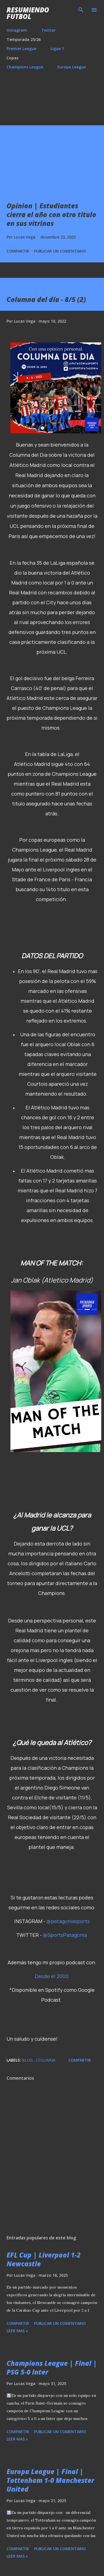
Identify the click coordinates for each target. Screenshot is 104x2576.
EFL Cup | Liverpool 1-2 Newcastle (44, 2259)
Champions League (25, 67)
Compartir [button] (18, 251)
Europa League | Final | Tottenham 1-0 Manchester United (50, 2480)
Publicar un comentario (60, 251)
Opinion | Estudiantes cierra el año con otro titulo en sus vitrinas (51, 214)
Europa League (71, 67)
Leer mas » (17, 2330)
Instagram (17, 30)
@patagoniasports (68, 1921)
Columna (45, 2060)
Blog (28, 2060)
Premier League (21, 48)
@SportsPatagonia (65, 1935)
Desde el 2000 (51, 1976)
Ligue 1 (57, 48)
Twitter (48, 30)
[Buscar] (81, 10)
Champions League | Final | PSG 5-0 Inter (52, 2367)
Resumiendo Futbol (28, 13)
